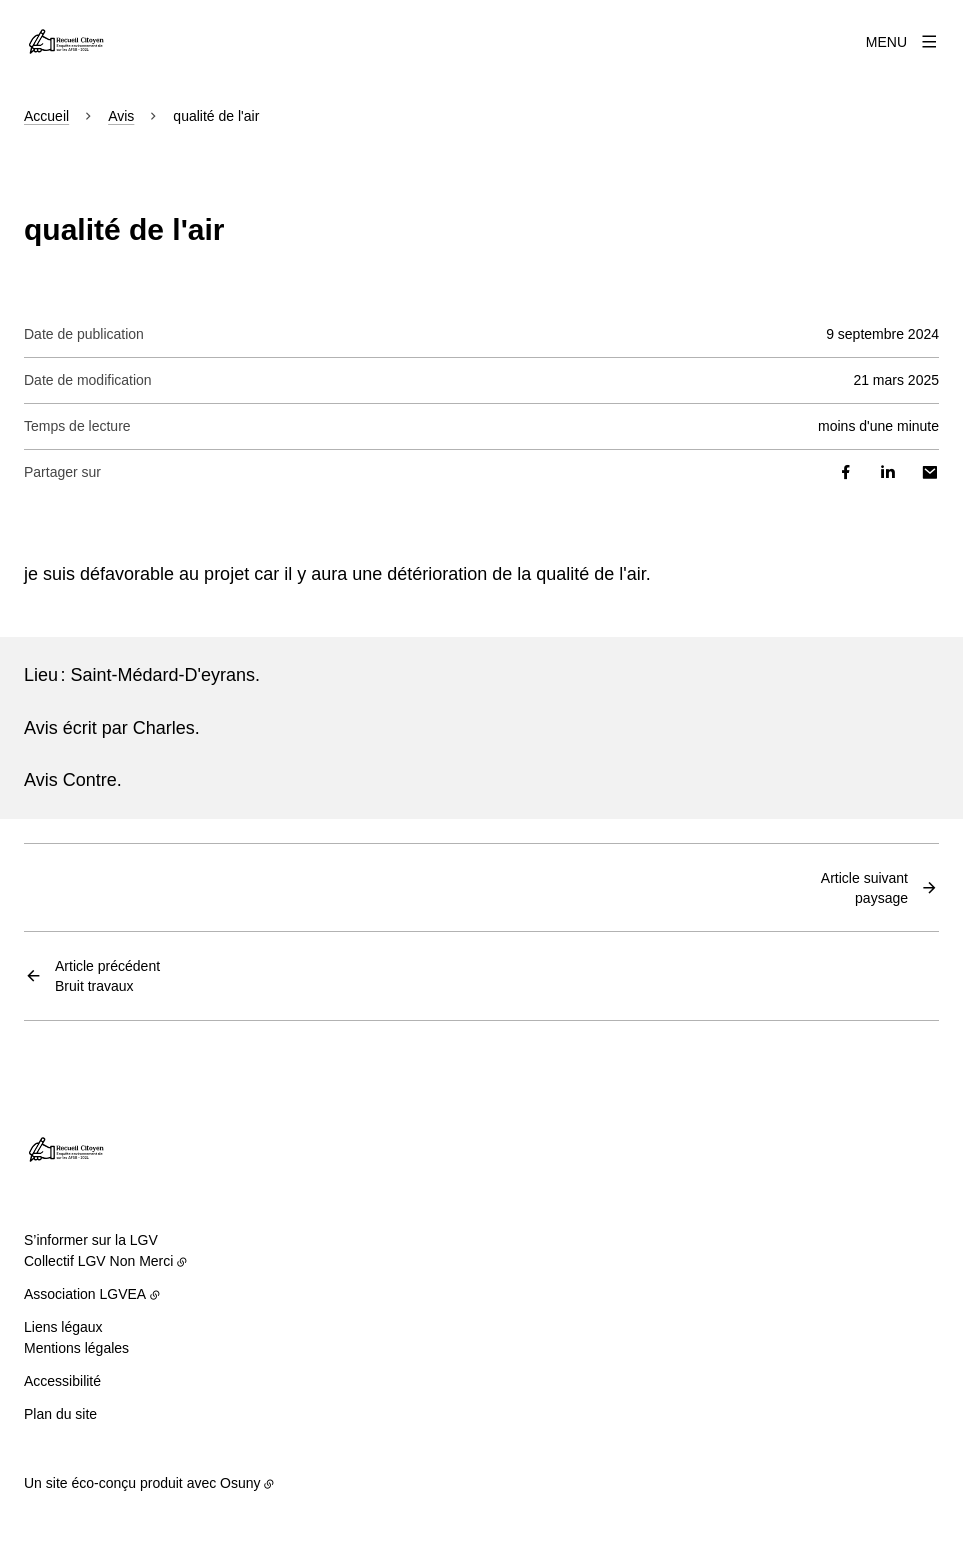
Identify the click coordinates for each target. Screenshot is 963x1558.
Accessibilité (62, 1381)
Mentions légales (76, 1348)
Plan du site (60, 1414)
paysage (864, 887)
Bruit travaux (107, 975)
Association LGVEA (85, 1294)
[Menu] (902, 42)
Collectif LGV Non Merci (98, 1261)
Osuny (240, 1483)
